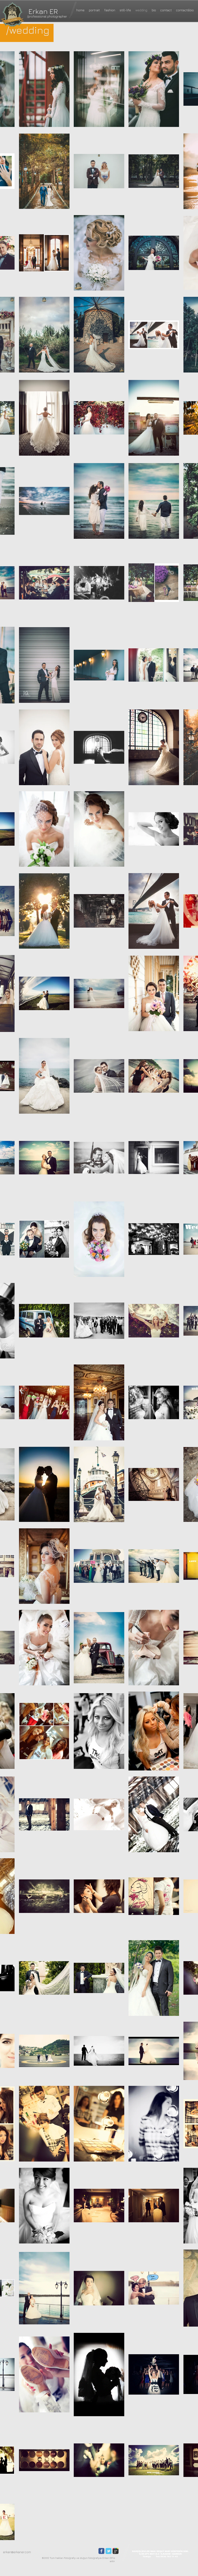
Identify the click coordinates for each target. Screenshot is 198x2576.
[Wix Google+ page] (116, 2551)
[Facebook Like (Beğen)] (64, 2552)
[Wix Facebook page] (101, 2551)
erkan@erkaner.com (17, 2552)
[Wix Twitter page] (108, 2551)
